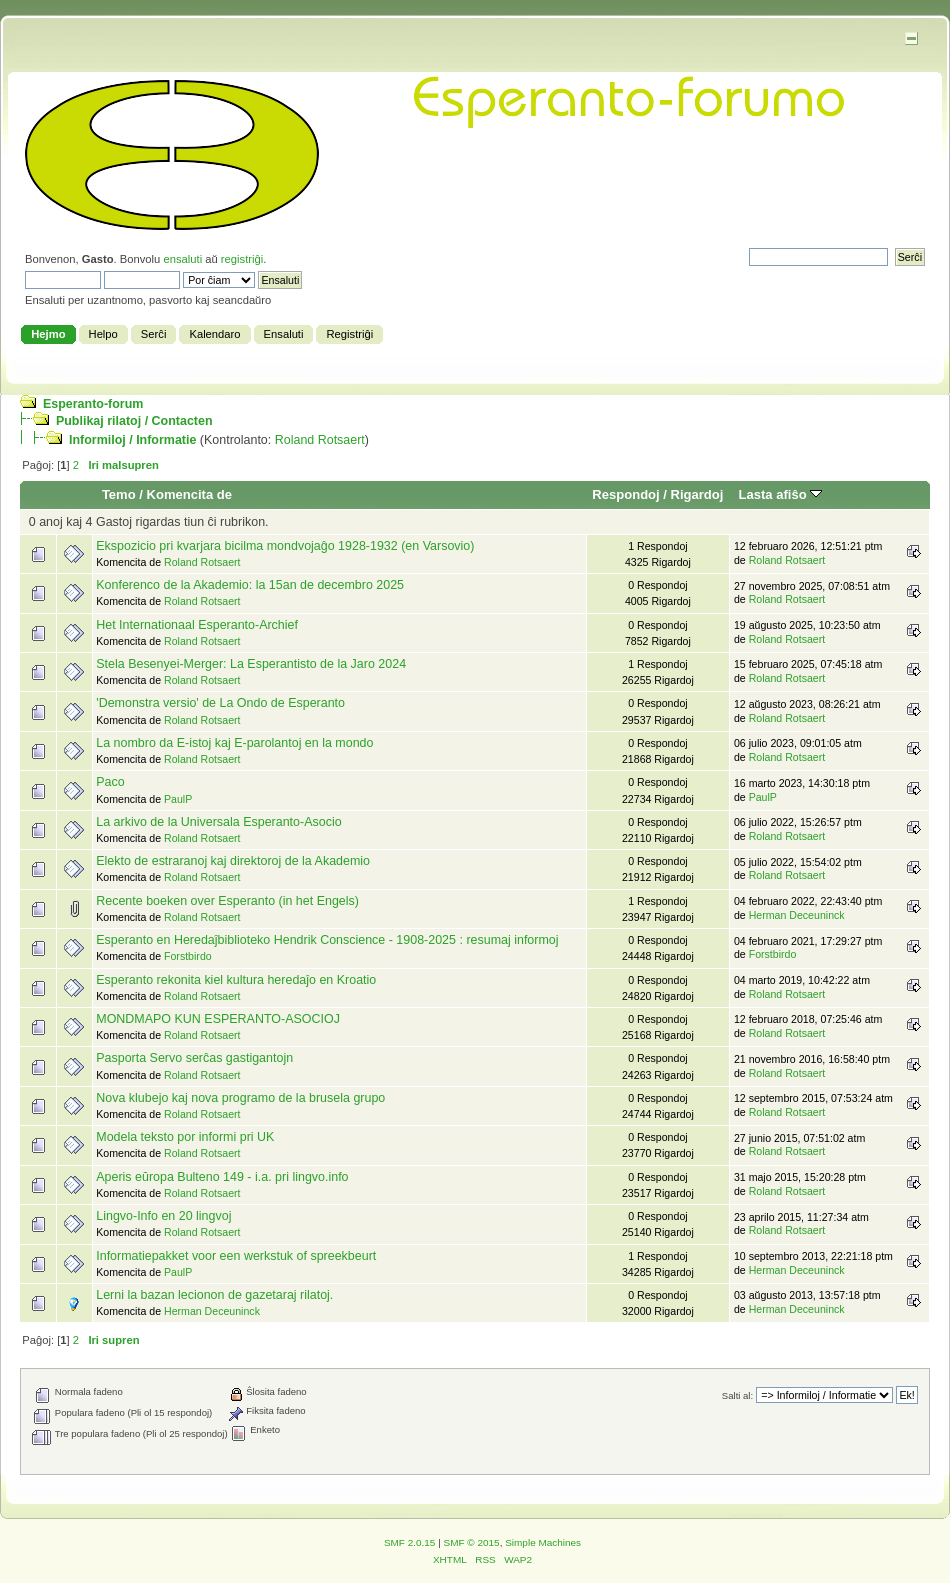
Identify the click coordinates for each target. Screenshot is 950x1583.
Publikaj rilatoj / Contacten (134, 421)
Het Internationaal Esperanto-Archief (197, 625)
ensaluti (182, 259)
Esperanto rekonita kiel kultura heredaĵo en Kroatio (236, 980)
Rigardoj (697, 494)
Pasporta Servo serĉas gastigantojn (194, 1058)
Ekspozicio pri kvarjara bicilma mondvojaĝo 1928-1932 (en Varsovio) (285, 546)
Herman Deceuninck (797, 915)
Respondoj (625, 494)
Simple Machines (543, 1542)
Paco (110, 782)
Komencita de (189, 494)
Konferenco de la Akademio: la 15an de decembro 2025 (250, 585)
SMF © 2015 (472, 1542)
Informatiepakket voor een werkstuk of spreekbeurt (236, 1256)
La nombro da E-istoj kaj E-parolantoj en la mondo (234, 743)
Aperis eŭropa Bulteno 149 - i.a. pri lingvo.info (222, 1177)
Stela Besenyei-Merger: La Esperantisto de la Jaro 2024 (251, 664)
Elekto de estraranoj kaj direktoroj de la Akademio (233, 861)
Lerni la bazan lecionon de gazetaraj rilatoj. (214, 1295)
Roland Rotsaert (320, 440)
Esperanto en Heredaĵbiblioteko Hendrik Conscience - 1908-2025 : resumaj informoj (327, 940)
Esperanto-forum (93, 404)
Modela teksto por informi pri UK (185, 1137)
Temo (119, 494)
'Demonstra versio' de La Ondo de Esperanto (220, 703)
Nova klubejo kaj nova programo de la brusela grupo (240, 1098)
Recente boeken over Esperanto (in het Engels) (227, 901)
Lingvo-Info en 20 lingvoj (163, 1216)
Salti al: (737, 1395)
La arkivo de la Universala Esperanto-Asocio (218, 822)
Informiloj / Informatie (132, 440)
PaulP (178, 799)
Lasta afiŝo (781, 494)
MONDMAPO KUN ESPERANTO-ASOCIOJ (218, 1019)
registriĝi (242, 259)
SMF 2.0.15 (410, 1542)
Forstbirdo (188, 956)
